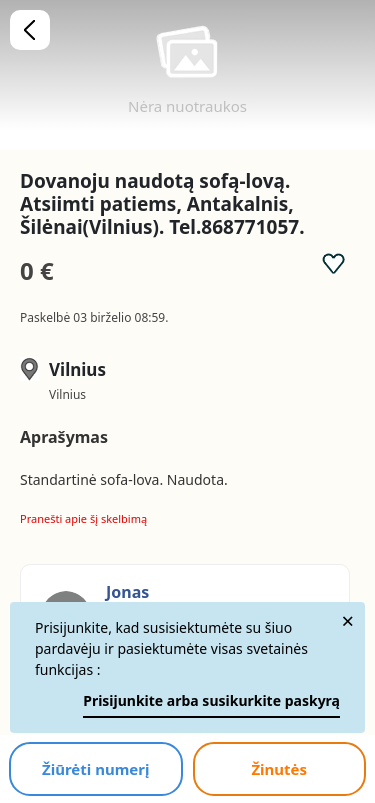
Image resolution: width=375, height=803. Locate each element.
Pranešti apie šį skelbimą (83, 518)
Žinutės (279, 769)
